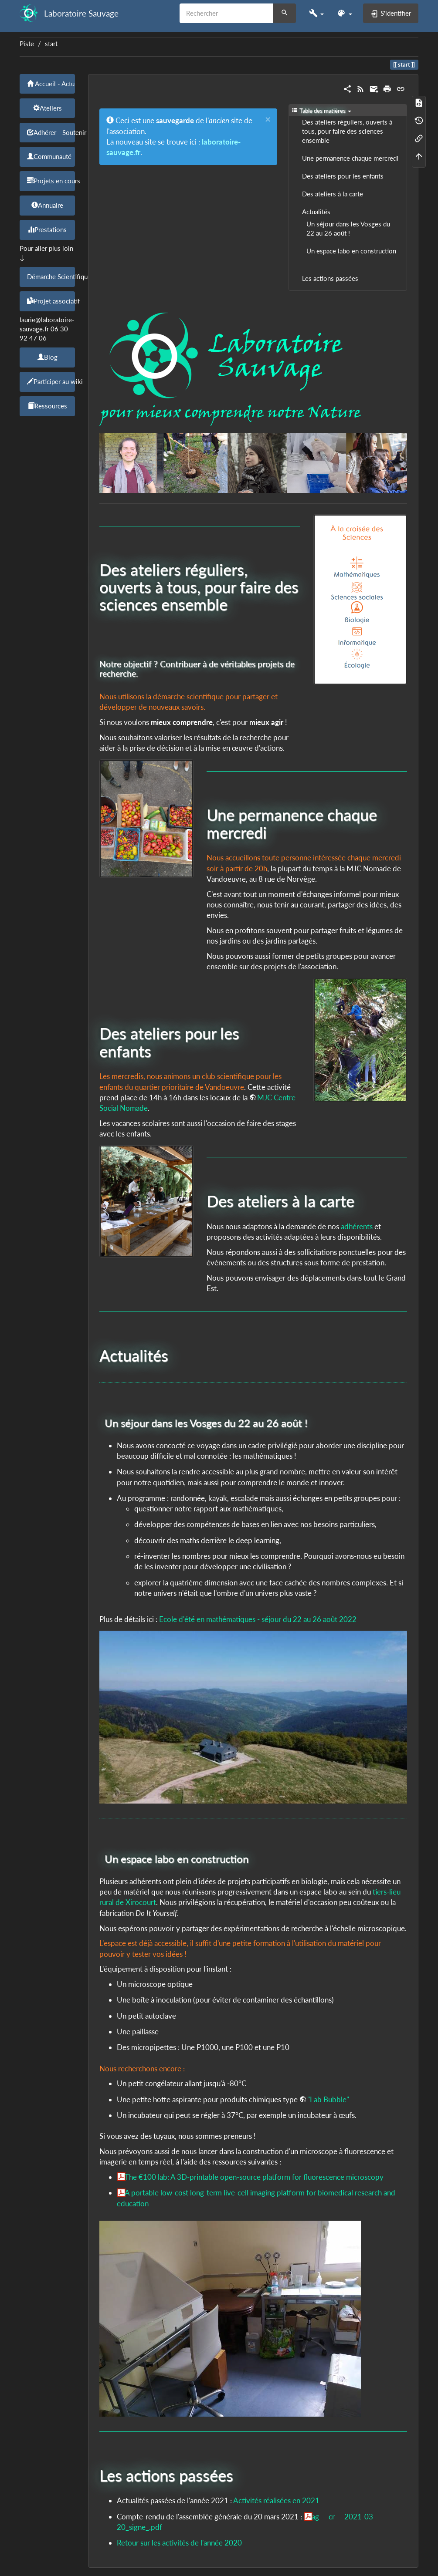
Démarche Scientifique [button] (51, 276)
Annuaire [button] (47, 205)
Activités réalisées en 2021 (276, 2500)
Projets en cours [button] (51, 181)
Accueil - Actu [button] (51, 84)
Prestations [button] (47, 229)
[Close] (268, 120)
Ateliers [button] (47, 108)
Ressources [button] (47, 406)
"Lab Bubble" (328, 2099)
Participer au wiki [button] (51, 381)
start (51, 43)
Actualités (316, 212)
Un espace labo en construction (351, 251)
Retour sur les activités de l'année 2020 (179, 2542)
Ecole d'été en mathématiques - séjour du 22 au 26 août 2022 (258, 1619)
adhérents (357, 1226)
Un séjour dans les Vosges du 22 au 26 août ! (348, 228)
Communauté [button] (49, 156)
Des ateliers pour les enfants (343, 176)
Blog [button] (47, 357)
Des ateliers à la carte (332, 194)
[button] (316, 13)
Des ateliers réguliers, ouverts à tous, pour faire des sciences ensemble (347, 131)
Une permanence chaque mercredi (350, 158)
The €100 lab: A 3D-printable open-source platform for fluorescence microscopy (254, 2177)
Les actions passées (330, 278)
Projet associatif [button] (51, 301)
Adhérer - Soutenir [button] (51, 132)
